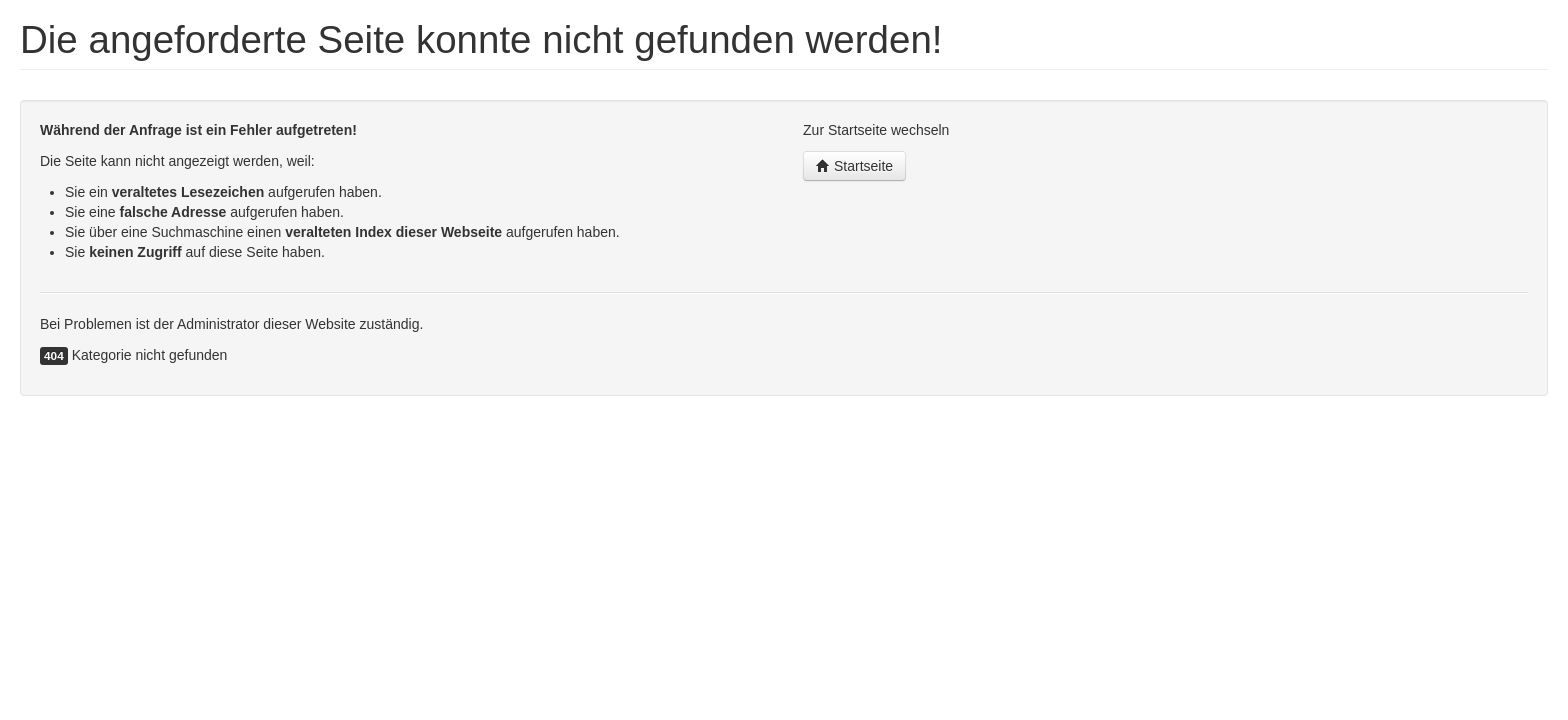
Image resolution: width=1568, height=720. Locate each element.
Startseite (854, 166)
